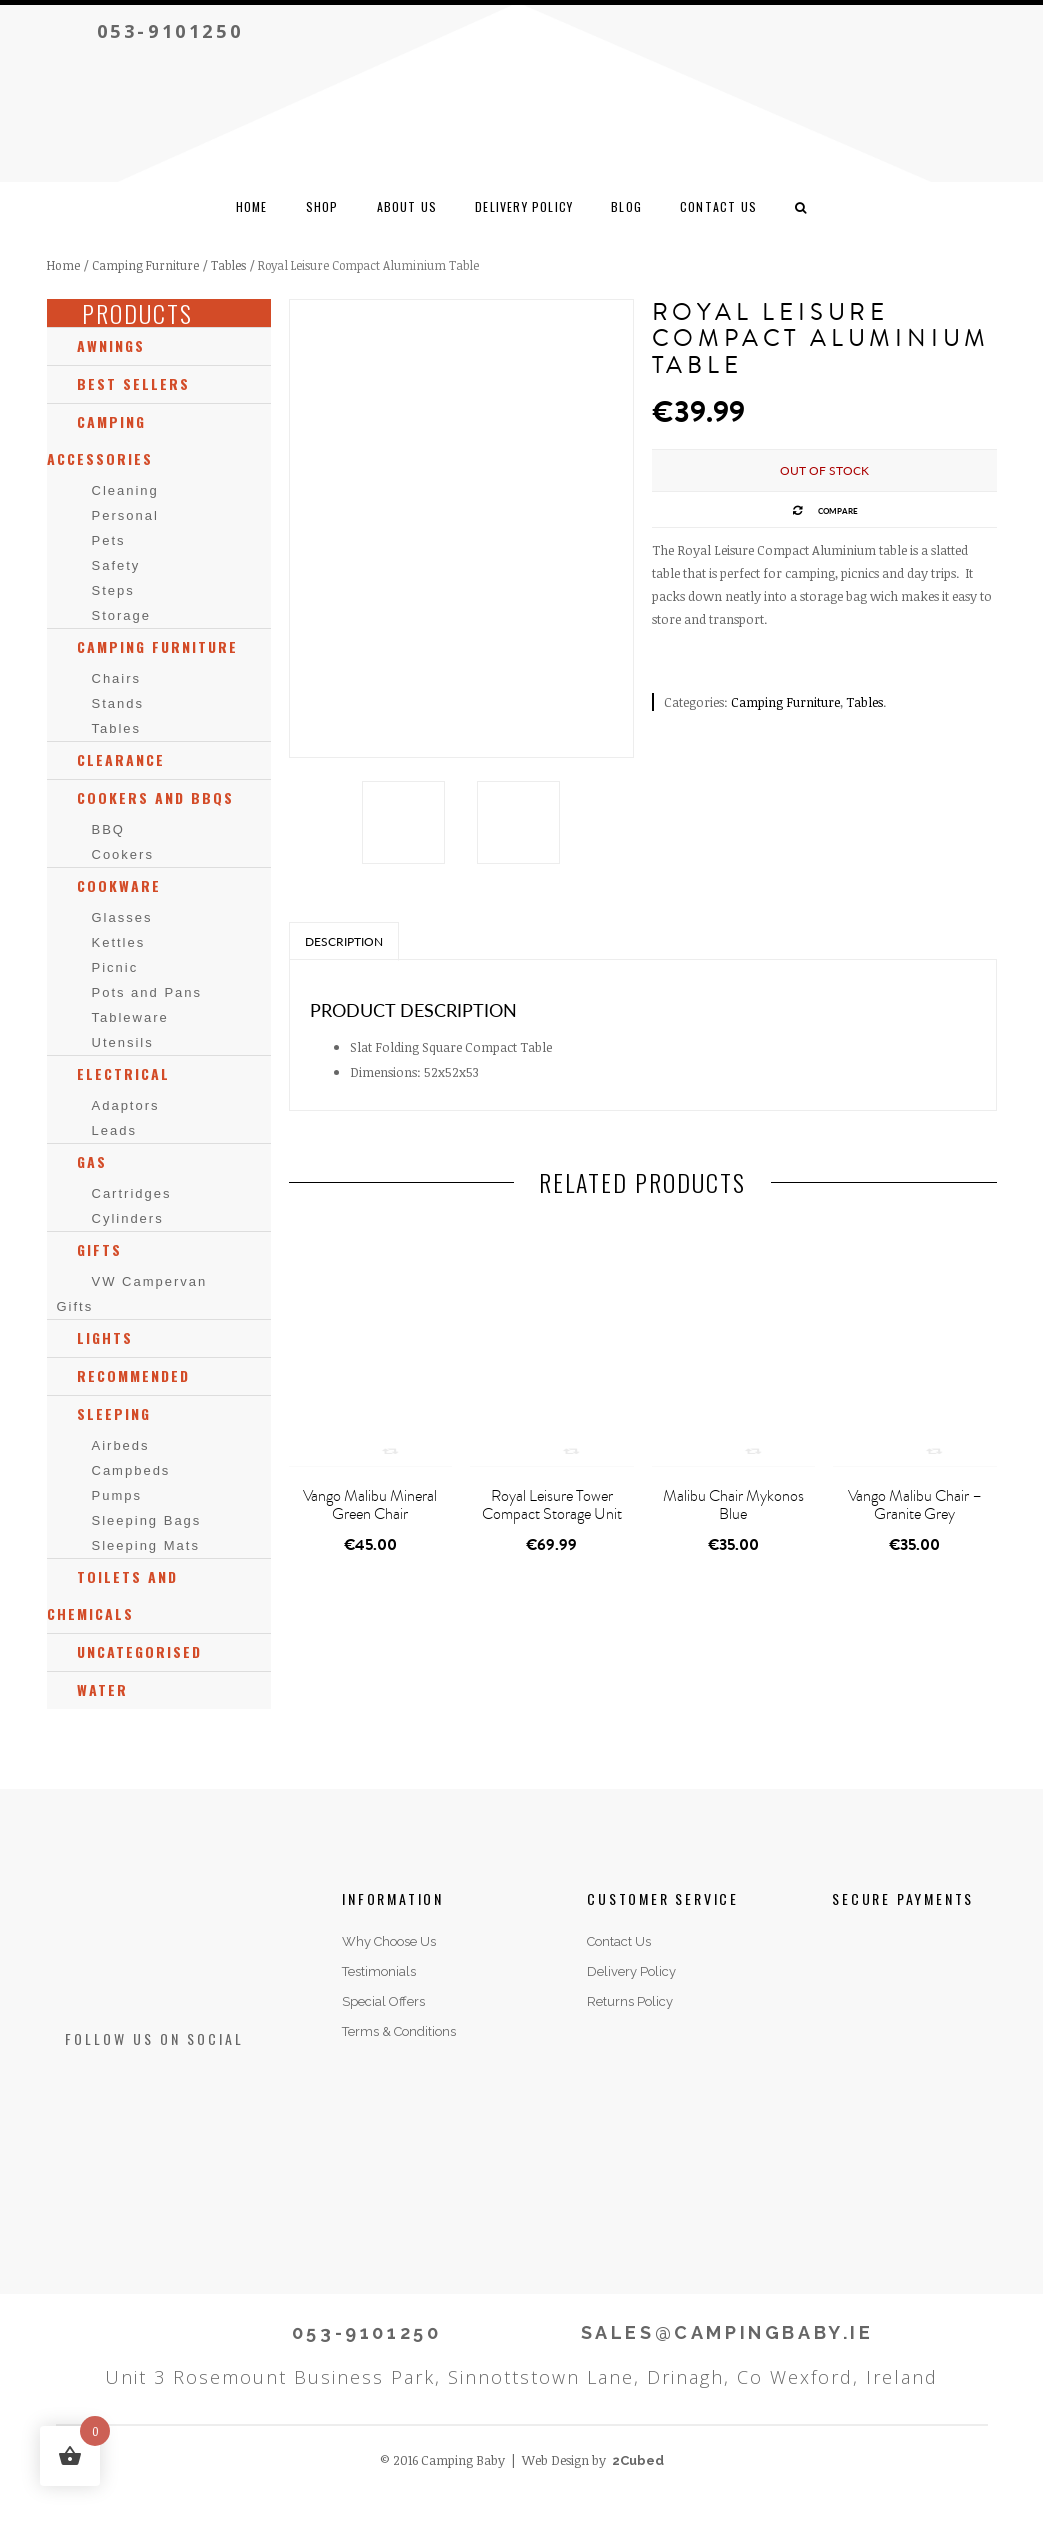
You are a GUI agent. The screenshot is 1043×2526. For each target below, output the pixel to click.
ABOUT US (407, 206)
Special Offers (383, 2001)
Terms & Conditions (399, 2031)
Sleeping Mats (146, 1545)
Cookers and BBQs (155, 797)
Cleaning (125, 490)
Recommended (133, 1375)
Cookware (119, 885)
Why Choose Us (389, 1941)
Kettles (119, 942)
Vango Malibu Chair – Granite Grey (915, 1505)
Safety (116, 565)
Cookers (123, 854)
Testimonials (379, 1971)
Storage (122, 615)
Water (102, 1689)
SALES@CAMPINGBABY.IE (727, 2332)
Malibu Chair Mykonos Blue (733, 1505)
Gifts (99, 1249)
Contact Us (619, 1941)
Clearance (121, 759)
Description (344, 941)
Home (252, 206)
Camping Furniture (145, 265)
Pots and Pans (147, 992)
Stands (118, 703)
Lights (105, 1337)
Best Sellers (133, 383)
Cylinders (128, 1218)
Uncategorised (139, 1651)
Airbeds (121, 1445)
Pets (109, 540)
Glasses (122, 917)
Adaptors (126, 1105)
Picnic (115, 967)
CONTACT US (718, 206)
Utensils (123, 1042)
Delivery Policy (524, 206)
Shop (322, 206)
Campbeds (131, 1470)
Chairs (117, 678)
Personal (125, 515)
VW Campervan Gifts (132, 1294)
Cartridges (132, 1193)
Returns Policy (630, 2001)
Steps (113, 590)
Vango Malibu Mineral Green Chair (370, 1505)
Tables (228, 265)
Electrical (123, 1073)
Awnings (111, 345)
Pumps (117, 1495)
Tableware (130, 1017)
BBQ (108, 829)
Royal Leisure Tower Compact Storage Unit (552, 1505)
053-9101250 (170, 31)
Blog (626, 206)
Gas (92, 1161)
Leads (114, 1130)
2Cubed (638, 2460)
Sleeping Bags (147, 1520)
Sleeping (114, 1413)
